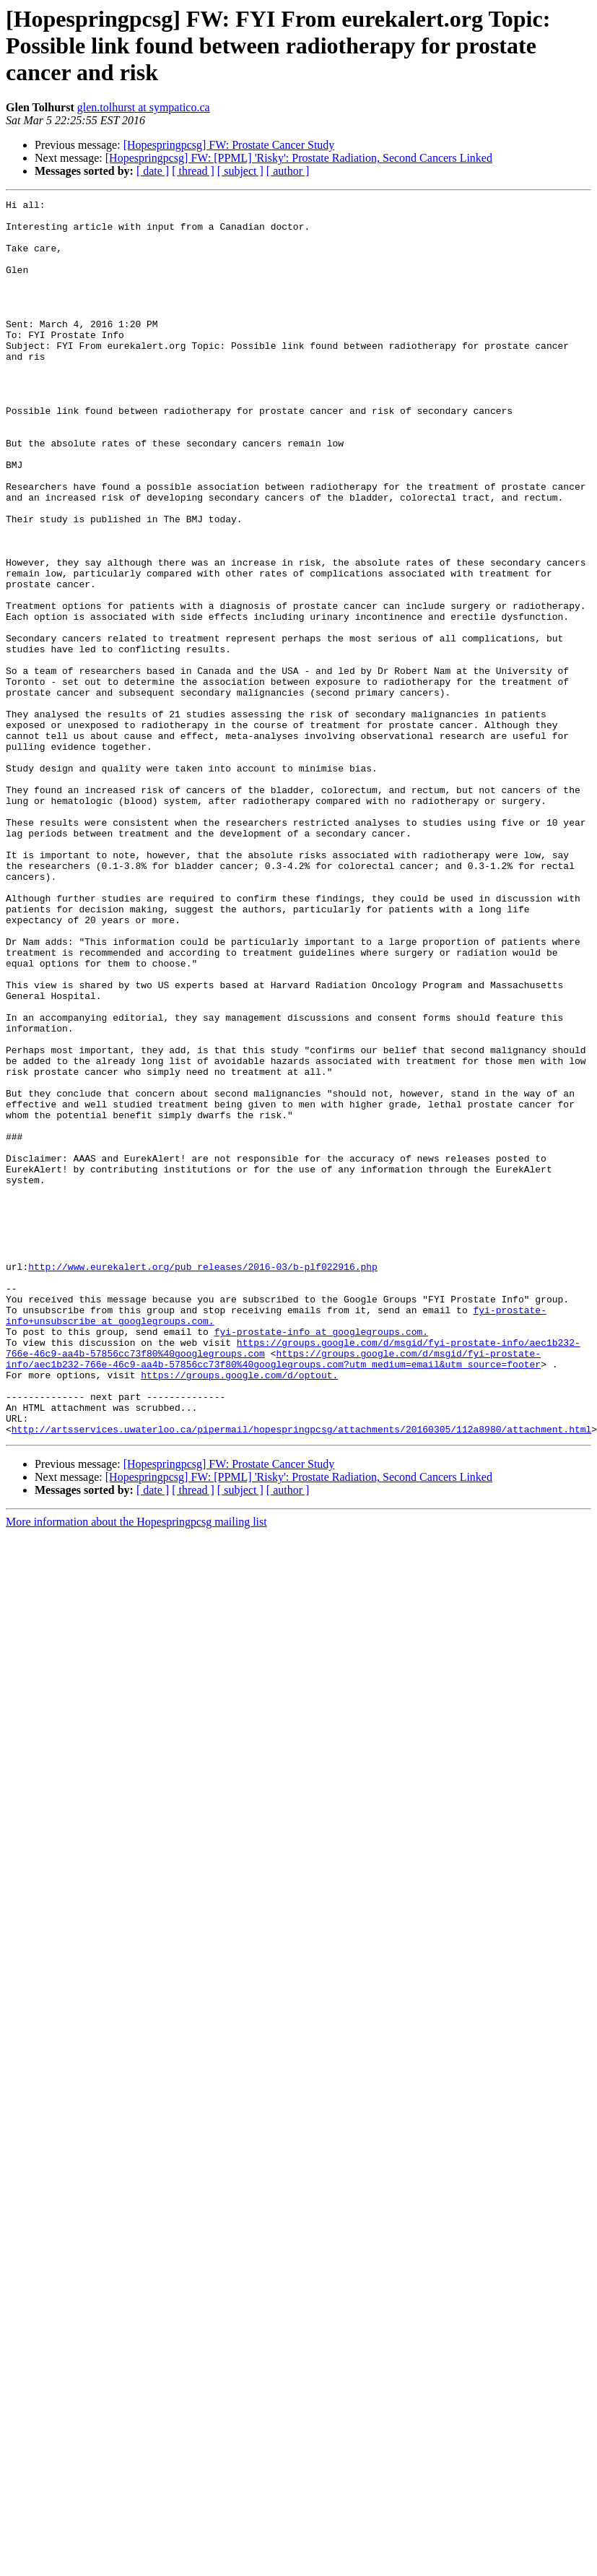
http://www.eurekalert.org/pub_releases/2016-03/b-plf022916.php (203, 1480)
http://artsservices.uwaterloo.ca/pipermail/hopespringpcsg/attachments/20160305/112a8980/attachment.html (301, 1675)
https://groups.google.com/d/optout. (239, 1610)
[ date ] (152, 171)
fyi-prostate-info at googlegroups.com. (321, 1558)
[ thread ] (193, 171)
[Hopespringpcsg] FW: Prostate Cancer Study (229, 145)
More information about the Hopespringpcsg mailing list (136, 1769)
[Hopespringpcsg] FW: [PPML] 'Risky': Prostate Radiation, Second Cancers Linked (298, 158)
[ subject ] (240, 171)
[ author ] (288, 171)
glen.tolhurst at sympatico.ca (143, 107)
